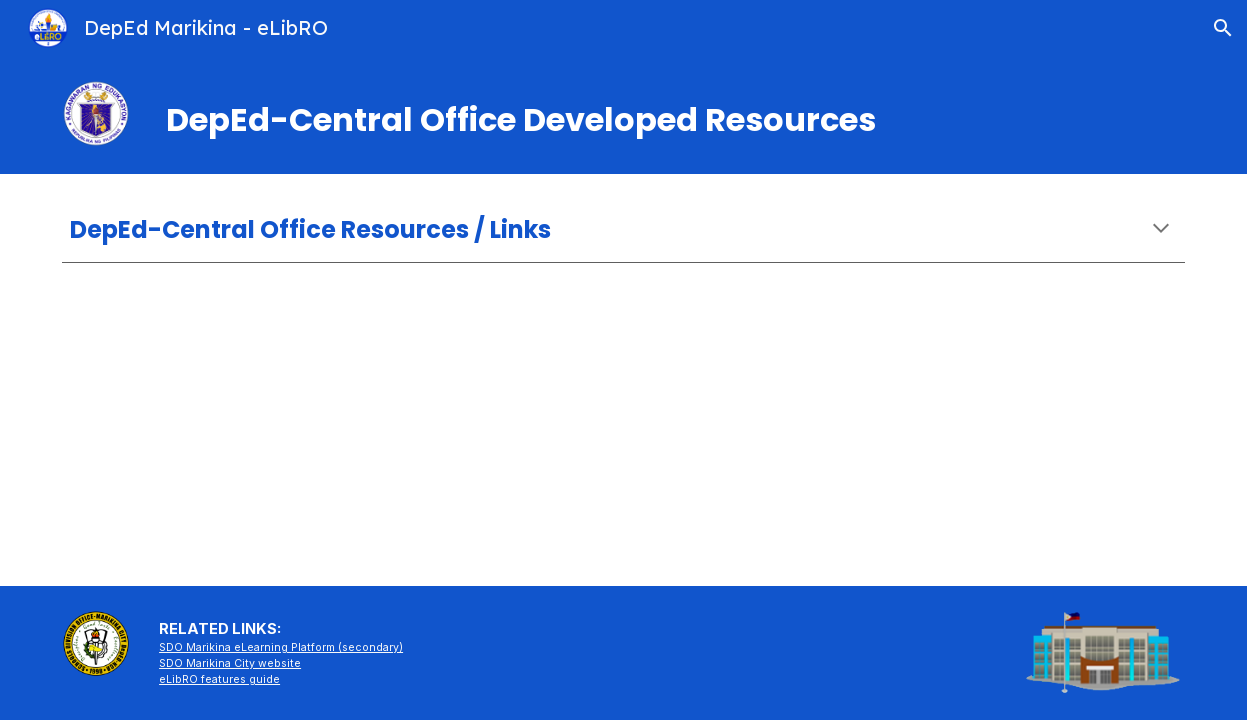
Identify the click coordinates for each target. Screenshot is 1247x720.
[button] (1223, 28)
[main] (623, 115)
